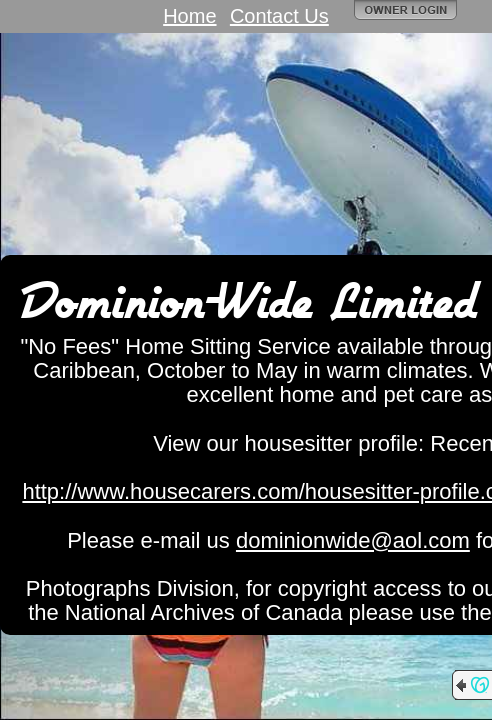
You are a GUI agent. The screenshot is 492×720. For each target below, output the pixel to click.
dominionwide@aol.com (353, 540)
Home (189, 16)
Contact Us (279, 16)
